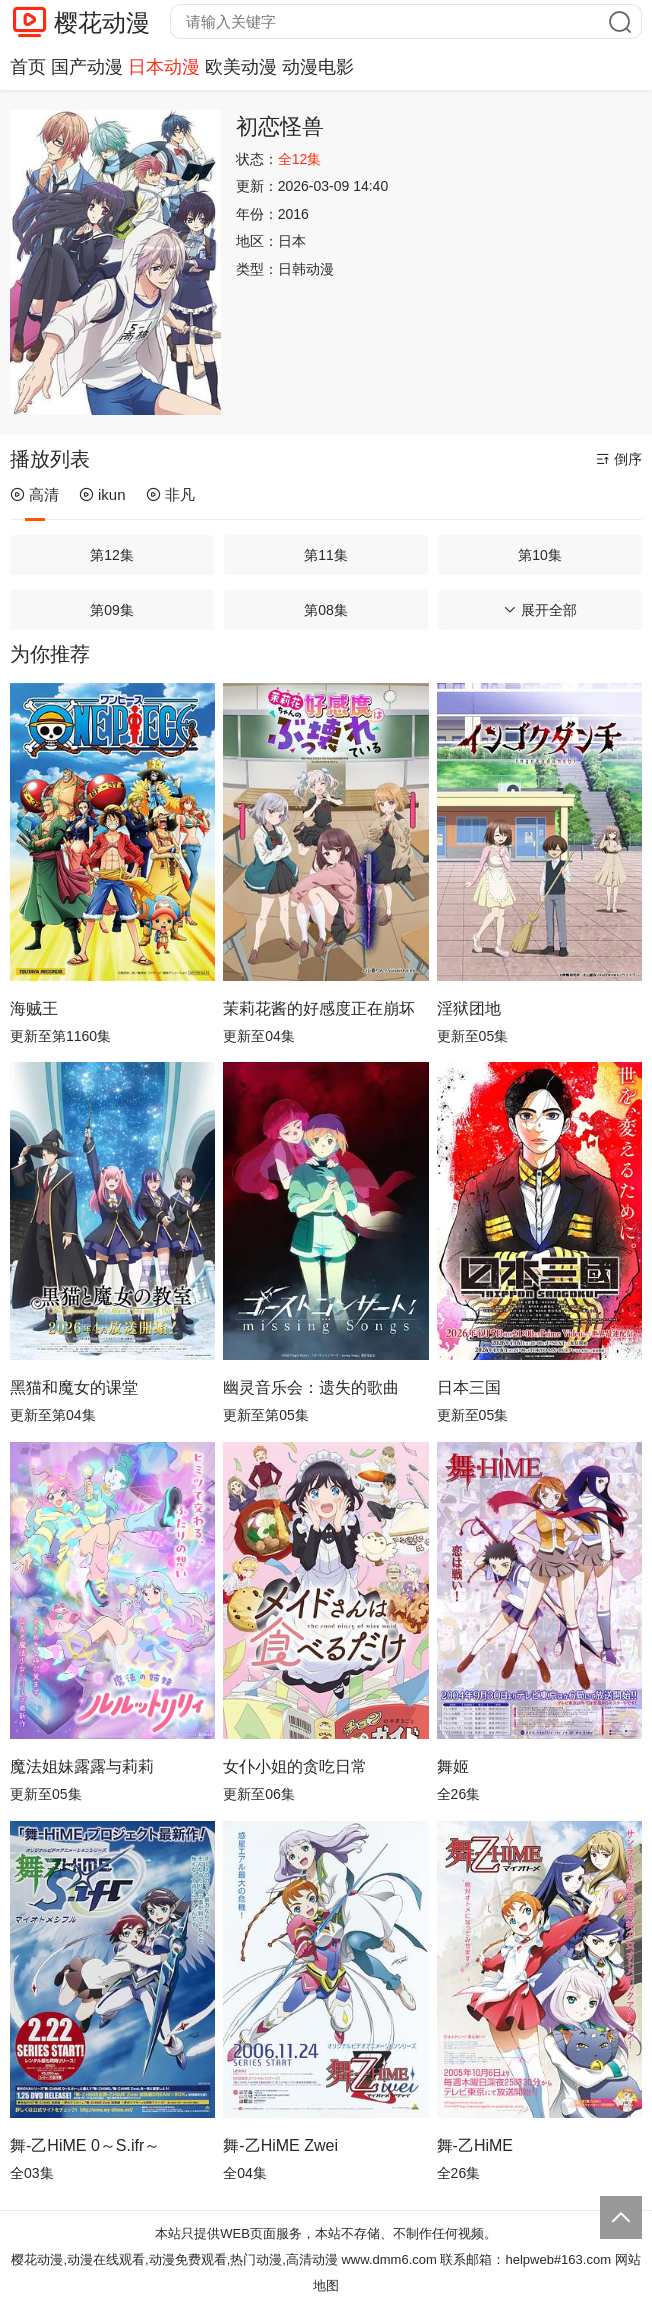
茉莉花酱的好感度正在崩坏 (319, 1008)
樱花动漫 (102, 22)
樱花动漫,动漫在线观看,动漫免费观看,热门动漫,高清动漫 (174, 2259)
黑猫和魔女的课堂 (74, 1387)
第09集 (112, 610)
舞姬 (453, 1766)
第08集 (326, 610)
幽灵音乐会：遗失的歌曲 (311, 1387)
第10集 (540, 555)
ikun (102, 494)
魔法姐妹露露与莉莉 (82, 1766)
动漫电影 (318, 67)
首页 (28, 67)
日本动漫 (164, 67)
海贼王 (34, 1008)
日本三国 (469, 1387)
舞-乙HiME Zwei (280, 2145)
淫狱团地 (469, 1008)
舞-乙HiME (475, 2145)
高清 (34, 494)
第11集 (326, 555)
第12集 (112, 555)
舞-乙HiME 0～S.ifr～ (85, 2145)
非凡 (170, 494)
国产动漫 (87, 67)
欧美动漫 (241, 67)
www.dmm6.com (388, 2259)
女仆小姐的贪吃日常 (295, 1766)
